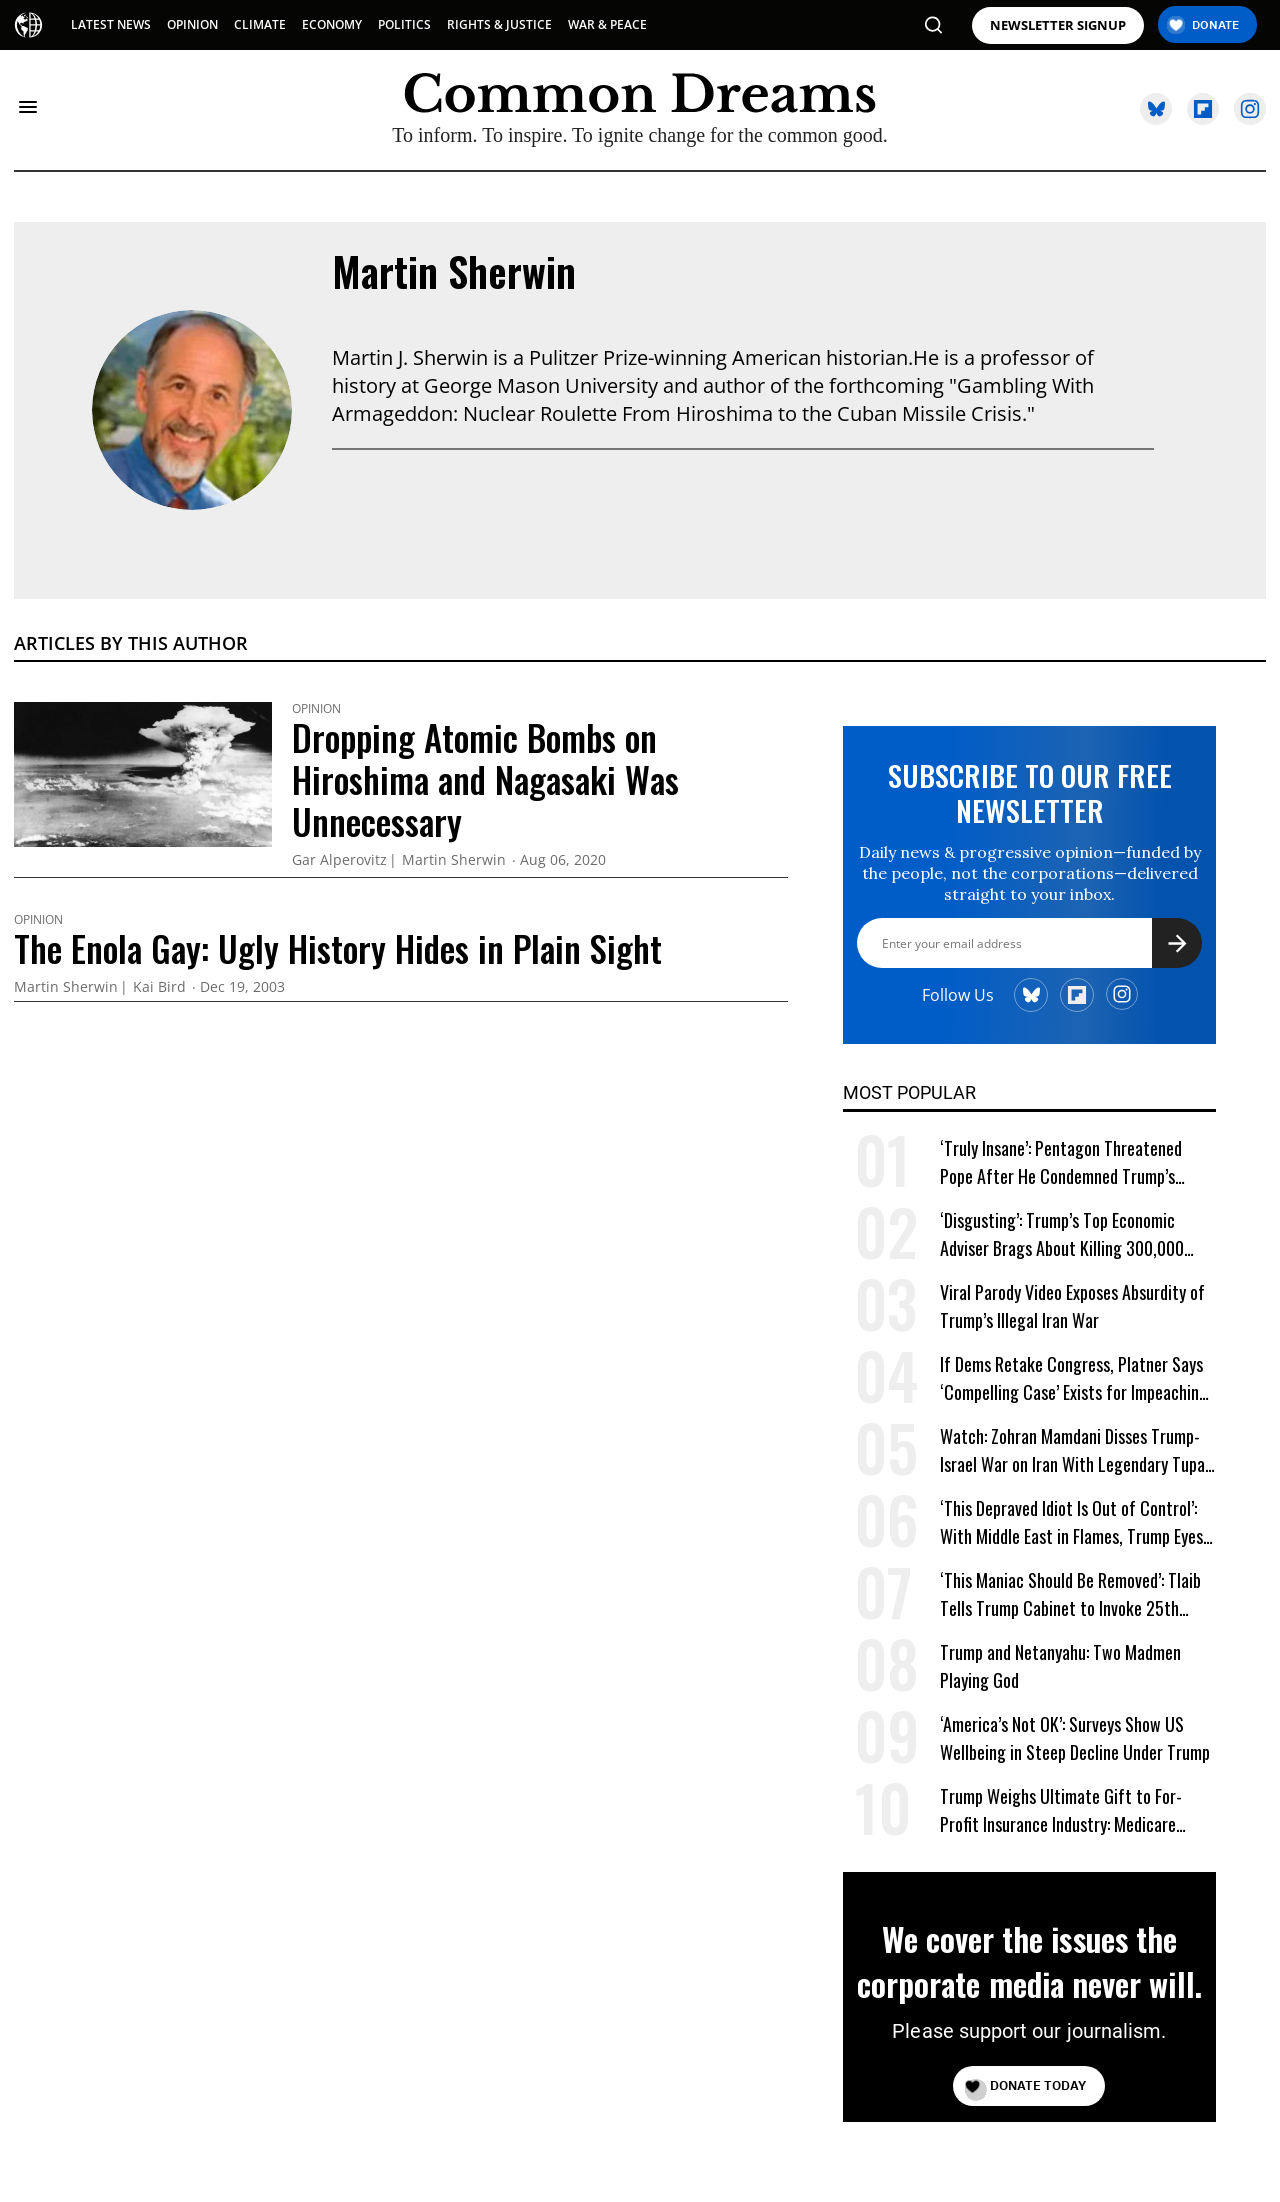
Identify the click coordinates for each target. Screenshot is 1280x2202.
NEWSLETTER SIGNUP (1058, 25)
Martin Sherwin (454, 271)
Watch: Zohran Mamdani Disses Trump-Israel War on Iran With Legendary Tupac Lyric (1076, 1450)
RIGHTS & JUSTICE (499, 24)
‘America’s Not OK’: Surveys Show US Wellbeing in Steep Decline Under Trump (1075, 1738)
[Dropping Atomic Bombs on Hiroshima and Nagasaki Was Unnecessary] (143, 772)
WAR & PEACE (607, 24)
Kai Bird (159, 987)
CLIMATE (260, 24)
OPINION (192, 24)
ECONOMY (332, 24)
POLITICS (404, 24)
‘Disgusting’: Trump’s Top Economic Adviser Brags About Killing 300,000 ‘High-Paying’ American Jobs (1062, 1234)
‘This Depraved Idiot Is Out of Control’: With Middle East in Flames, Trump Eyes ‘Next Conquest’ (1071, 1522)
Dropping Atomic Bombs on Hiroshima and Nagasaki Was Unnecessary (485, 779)
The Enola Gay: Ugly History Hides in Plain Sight (338, 948)
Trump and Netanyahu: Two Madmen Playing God (1060, 1666)
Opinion (316, 709)
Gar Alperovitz (339, 860)
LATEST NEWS (111, 24)
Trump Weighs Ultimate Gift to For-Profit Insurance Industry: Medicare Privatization (1061, 1810)
